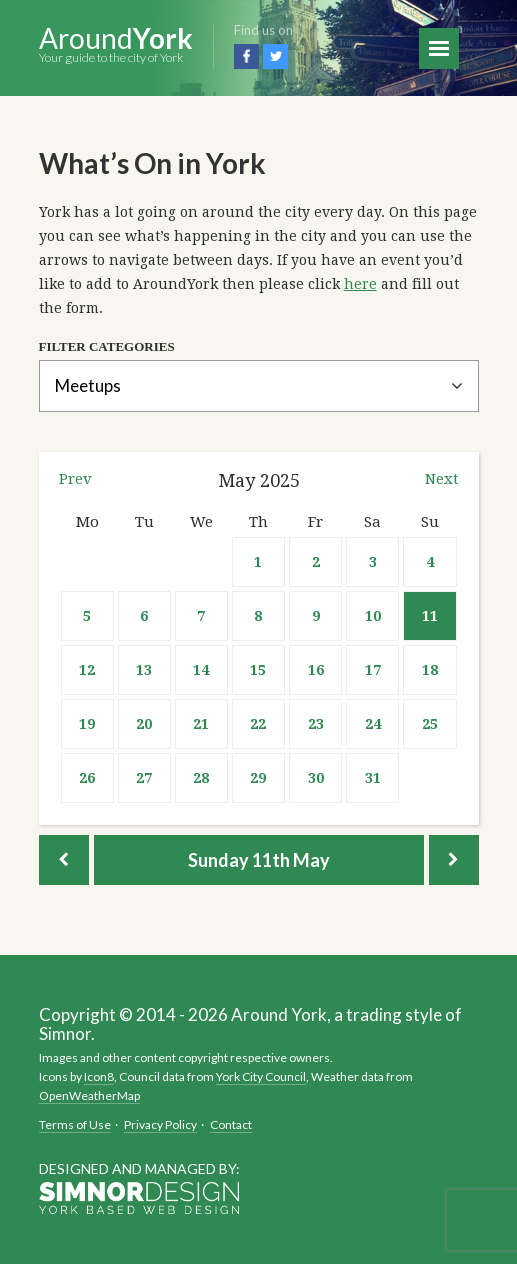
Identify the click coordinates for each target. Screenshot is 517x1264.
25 (430, 724)
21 (201, 724)
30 (316, 778)
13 (144, 670)
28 (201, 778)
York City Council (261, 1076)
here (360, 284)
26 (87, 778)
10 (373, 616)
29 (258, 778)
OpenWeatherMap (89, 1095)
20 (144, 724)
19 (87, 724)
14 (201, 670)
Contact (231, 1124)
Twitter (275, 56)
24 (373, 724)
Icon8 (99, 1076)
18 (430, 670)
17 (373, 670)
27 (144, 778)
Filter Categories (107, 346)
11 (430, 616)
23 (316, 724)
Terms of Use (75, 1124)
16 (316, 670)
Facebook (246, 56)
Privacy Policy (160, 1124)
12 (87, 670)
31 (373, 778)
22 (258, 724)
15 (258, 670)
